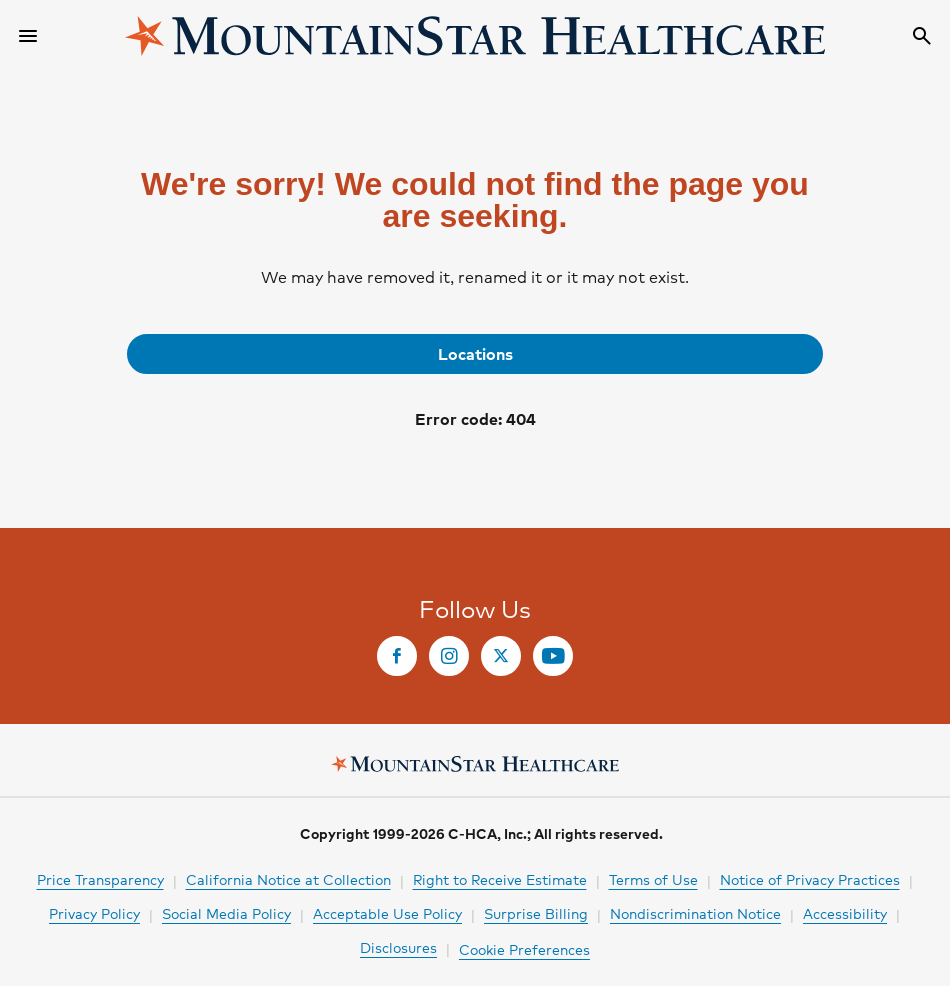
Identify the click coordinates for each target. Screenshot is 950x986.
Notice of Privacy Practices (810, 879)
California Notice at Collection (288, 879)
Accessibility (845, 913)
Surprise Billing (536, 913)
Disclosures (398, 947)
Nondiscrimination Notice (695, 913)
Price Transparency (100, 879)
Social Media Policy (226, 913)
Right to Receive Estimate (500, 879)
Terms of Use (653, 879)
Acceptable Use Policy (387, 913)
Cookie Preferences (524, 949)
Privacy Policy (94, 913)
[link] (475, 354)
